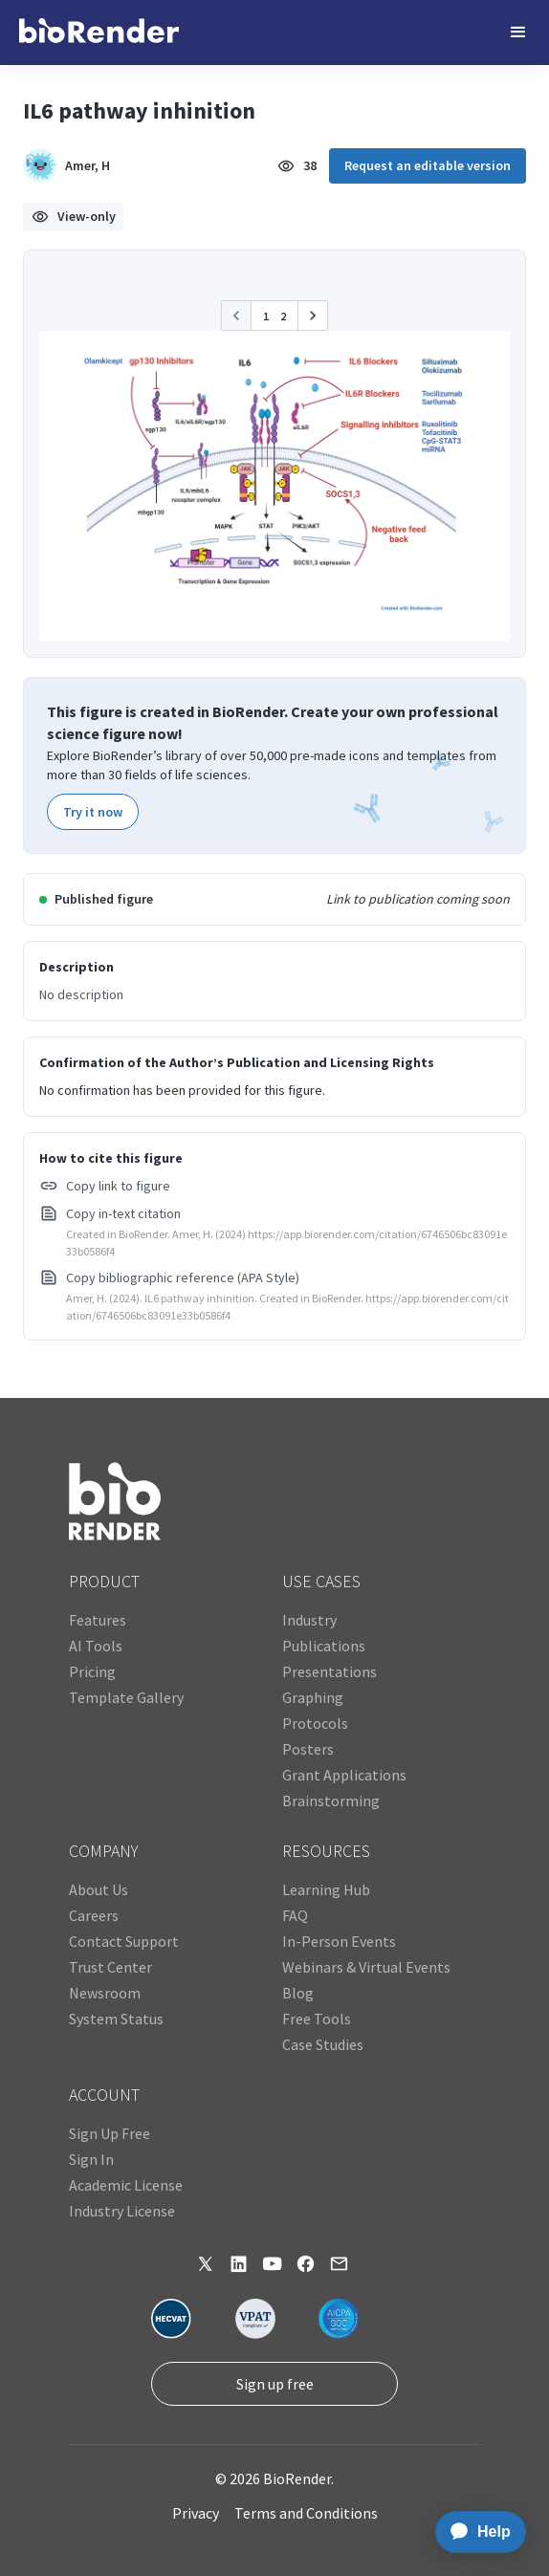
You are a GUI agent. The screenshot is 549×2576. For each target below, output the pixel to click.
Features (97, 1619)
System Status (116, 2018)
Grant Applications (344, 1774)
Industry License (122, 2210)
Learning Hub (326, 1889)
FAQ (295, 1915)
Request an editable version (427, 165)
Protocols (315, 1723)
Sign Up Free (109, 2133)
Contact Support (124, 1941)
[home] (99, 32)
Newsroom (105, 1992)
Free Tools (316, 2018)
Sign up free (275, 2383)
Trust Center (110, 1966)
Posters (308, 1748)
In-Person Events (339, 1941)
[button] (518, 32)
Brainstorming (331, 1800)
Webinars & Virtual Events (366, 1966)
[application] (475, 2532)
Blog (298, 1992)
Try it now (92, 811)
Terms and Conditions (306, 2512)
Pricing (92, 1671)
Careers (94, 1915)
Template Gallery (126, 1697)
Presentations (329, 1671)
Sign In (91, 2159)
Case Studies (322, 2044)
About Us (98, 1889)
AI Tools (95, 1645)
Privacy (195, 2512)
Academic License (126, 2184)
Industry (309, 1619)
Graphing (312, 1697)
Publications (323, 1645)
